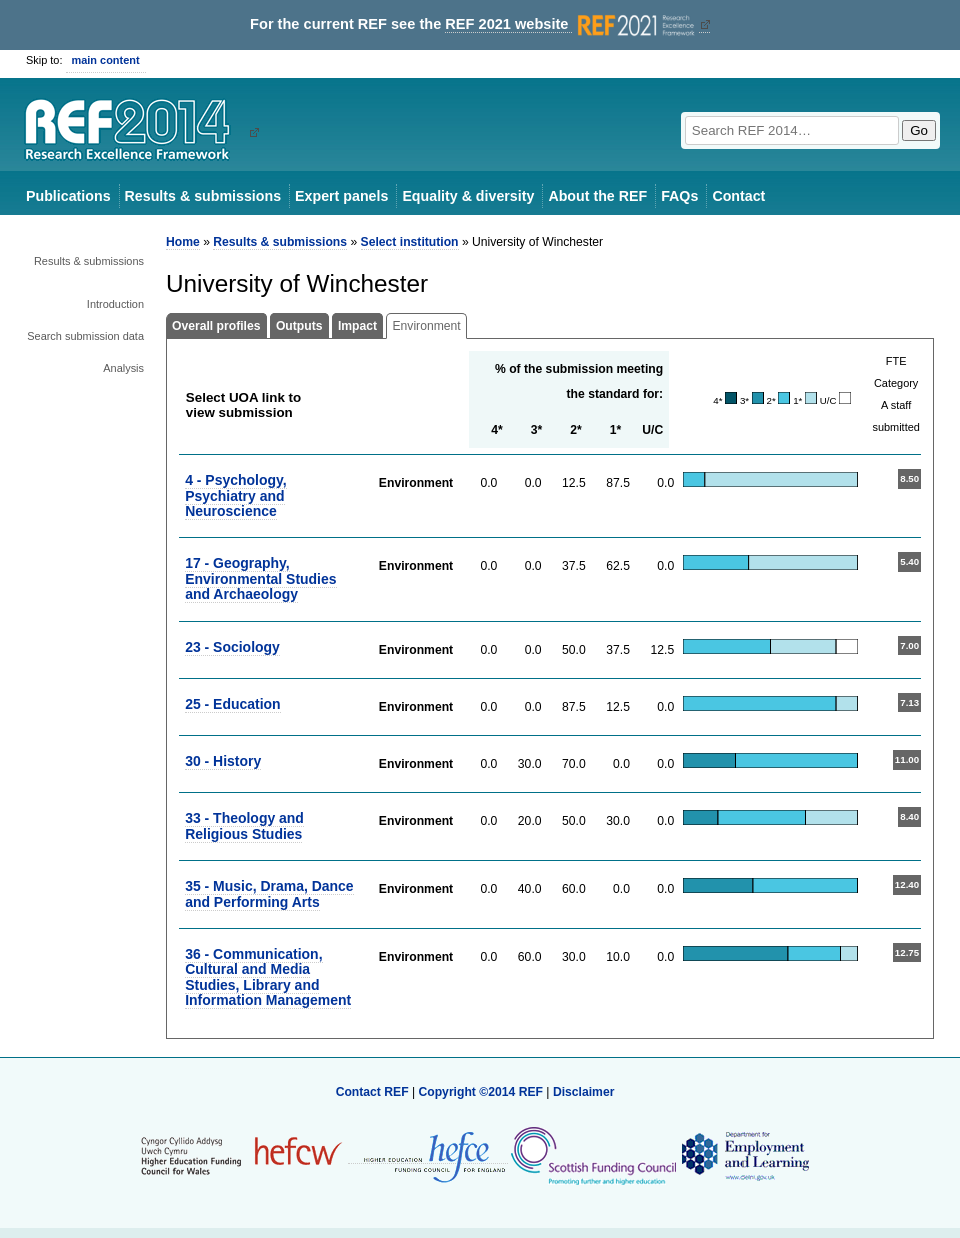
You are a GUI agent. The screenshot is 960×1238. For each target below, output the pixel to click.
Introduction (115, 304)
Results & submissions (203, 196)
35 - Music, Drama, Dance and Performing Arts (269, 893)
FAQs (679, 196)
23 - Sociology (232, 647)
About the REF (597, 196)
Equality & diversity (468, 196)
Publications (68, 196)
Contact (738, 196)
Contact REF (372, 1092)
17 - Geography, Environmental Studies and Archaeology (260, 578)
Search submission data (85, 336)
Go (919, 130)
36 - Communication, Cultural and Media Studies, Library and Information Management (268, 977)
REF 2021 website (571, 24)
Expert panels (341, 196)
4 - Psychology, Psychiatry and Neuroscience (235, 495)
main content (106, 60)
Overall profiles (216, 326)
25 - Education (232, 704)
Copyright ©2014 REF (482, 1092)
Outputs (299, 326)
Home (183, 242)
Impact (357, 326)
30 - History (223, 761)
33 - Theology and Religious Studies (244, 825)
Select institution (410, 242)
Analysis (123, 368)
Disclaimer (584, 1092)
